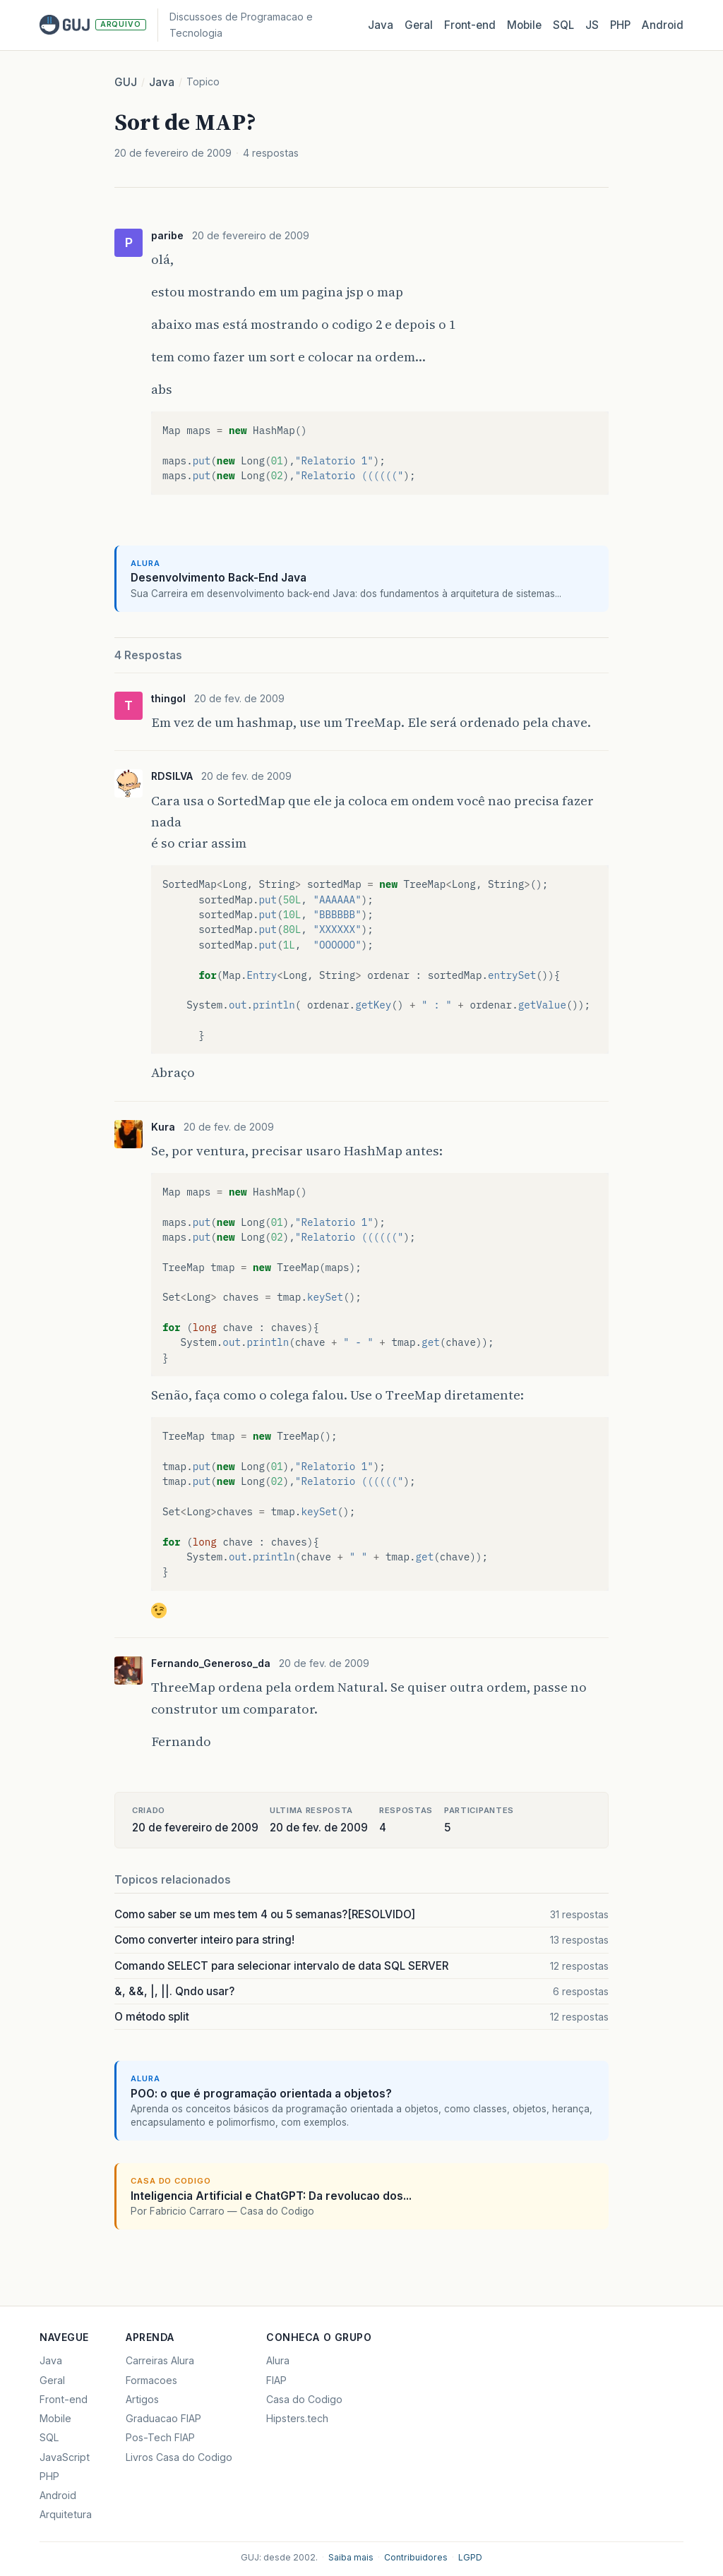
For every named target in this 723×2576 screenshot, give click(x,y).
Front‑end (470, 25)
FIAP (276, 2380)
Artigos (142, 2399)
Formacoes (151, 2380)
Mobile (524, 25)
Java (380, 25)
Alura (277, 2360)
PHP (620, 25)
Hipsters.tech (297, 2418)
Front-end (64, 2399)
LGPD (470, 2557)
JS (592, 25)
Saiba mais (351, 2557)
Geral (419, 25)
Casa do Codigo (304, 2399)
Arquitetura (66, 2514)
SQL (563, 25)
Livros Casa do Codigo (179, 2457)
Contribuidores (416, 2557)
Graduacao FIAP (163, 2418)
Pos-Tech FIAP (160, 2437)
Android (662, 25)
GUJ (125, 82)
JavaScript (65, 2457)
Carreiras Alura (160, 2360)
